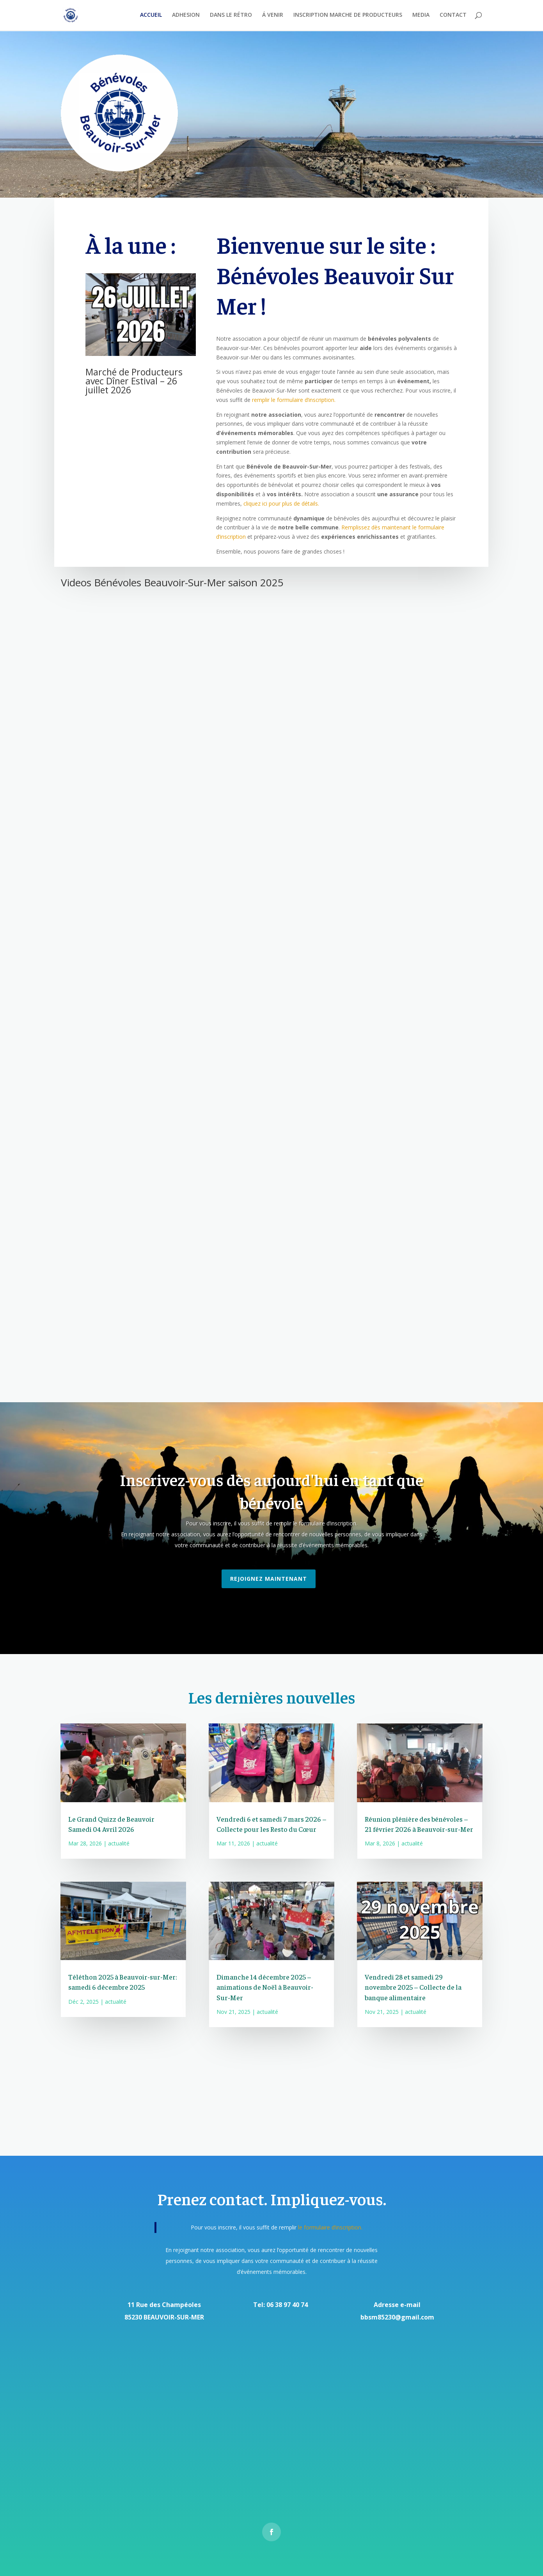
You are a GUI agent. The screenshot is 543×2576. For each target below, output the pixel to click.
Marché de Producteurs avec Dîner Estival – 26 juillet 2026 (134, 381)
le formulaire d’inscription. (329, 2227)
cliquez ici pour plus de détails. (281, 503)
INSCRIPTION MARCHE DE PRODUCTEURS (347, 16)
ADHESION (186, 16)
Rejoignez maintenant (268, 1578)
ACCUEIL (151, 16)
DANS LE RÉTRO (231, 16)
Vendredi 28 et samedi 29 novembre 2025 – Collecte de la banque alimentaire (413, 1986)
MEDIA (420, 16)
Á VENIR (272, 16)
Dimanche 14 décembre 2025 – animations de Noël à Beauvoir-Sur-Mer (264, 1986)
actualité (119, 1843)
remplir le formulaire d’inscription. (292, 399)
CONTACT (453, 16)
